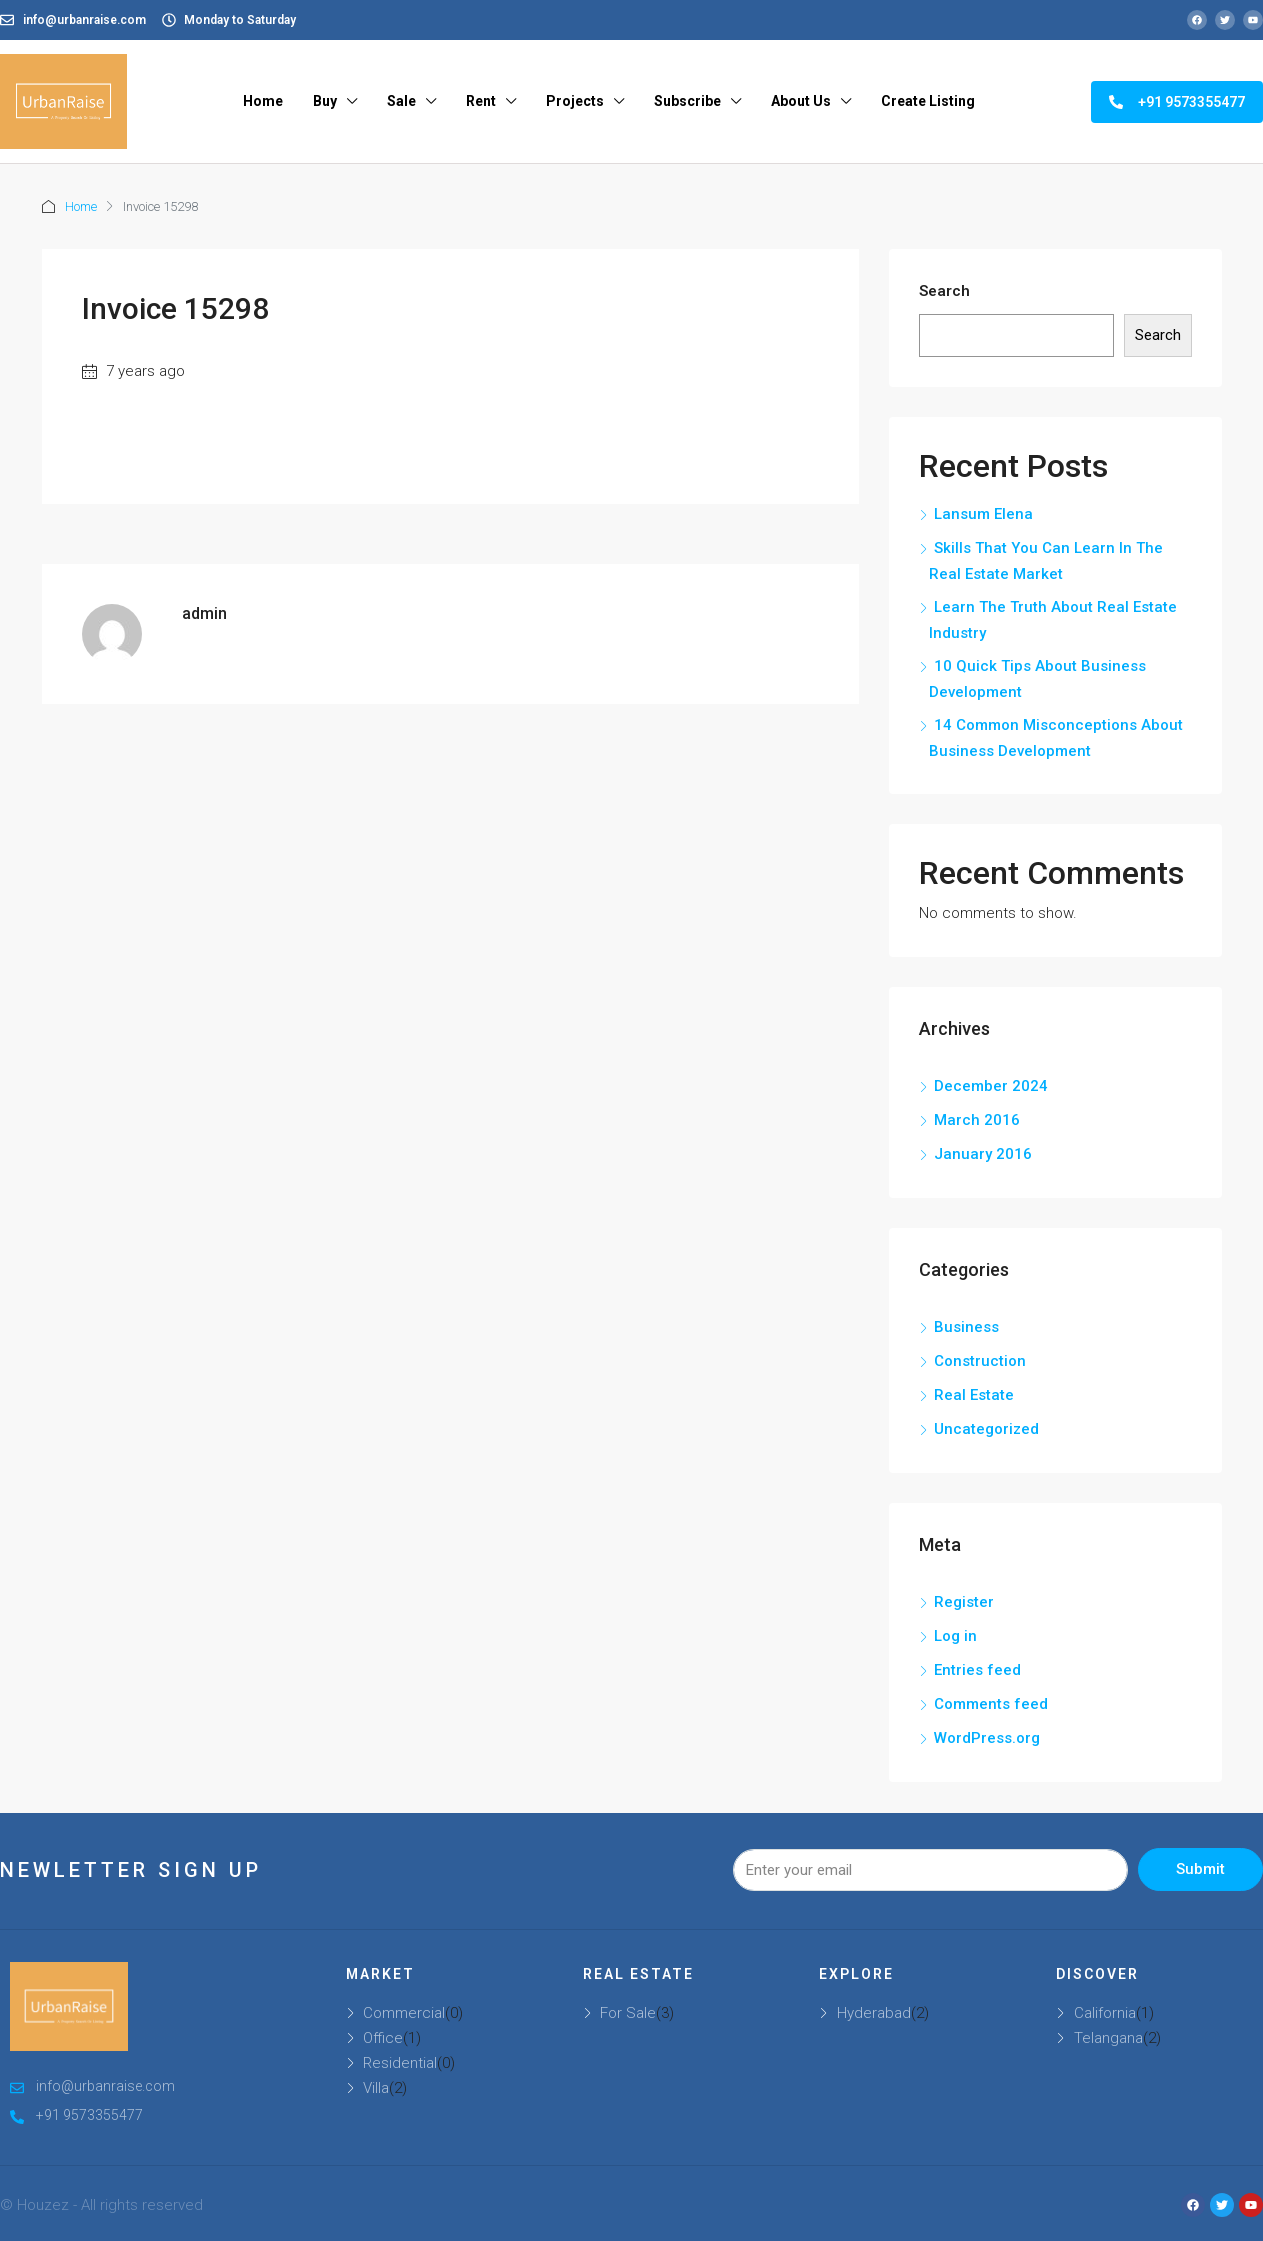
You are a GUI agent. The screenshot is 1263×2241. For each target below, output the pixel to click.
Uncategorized (986, 1429)
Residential (400, 2063)
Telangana (1108, 2038)
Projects (575, 101)
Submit (1200, 1869)
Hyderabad (874, 2013)
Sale (401, 101)
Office (383, 2038)
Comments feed (991, 1704)
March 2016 (977, 1120)
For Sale (628, 2013)
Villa (376, 2088)
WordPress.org (987, 1738)
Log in (955, 1636)
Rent (481, 101)
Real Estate (974, 1395)
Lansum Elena (983, 514)
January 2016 (983, 1154)
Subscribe (687, 101)
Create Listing (928, 101)
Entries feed (977, 1670)
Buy (325, 101)
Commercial (404, 2013)
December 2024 (991, 1086)
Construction (980, 1361)
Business (966, 1327)
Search (944, 291)
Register (964, 1602)
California (1105, 2013)
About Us (801, 101)
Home (263, 101)
